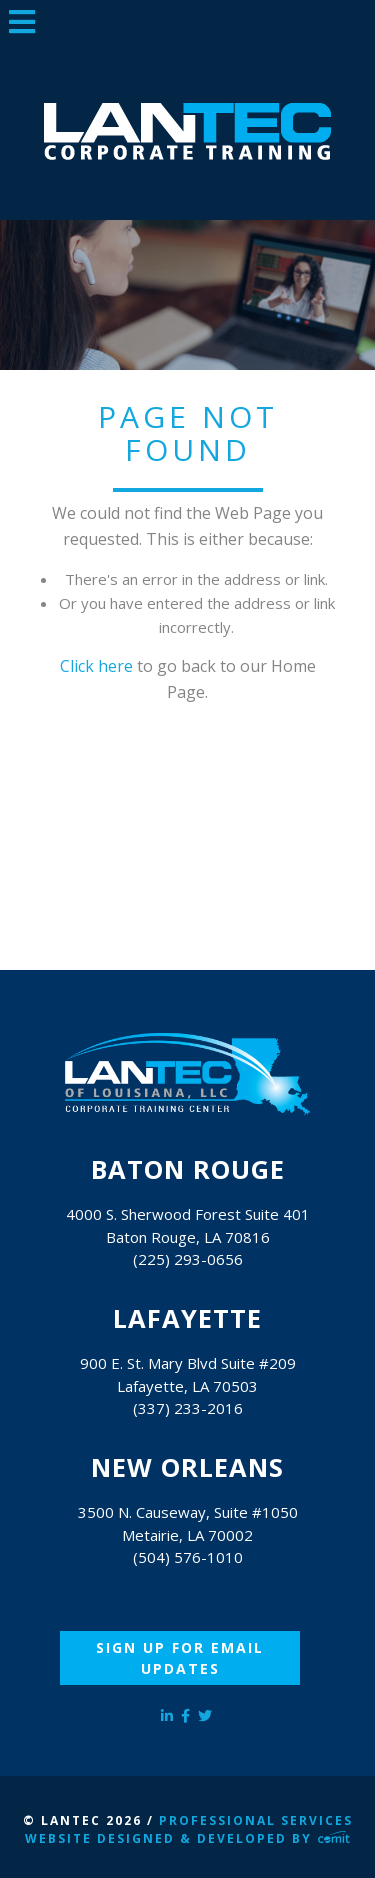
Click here (96, 666)
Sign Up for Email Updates (180, 1658)
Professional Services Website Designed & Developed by (188, 1829)
